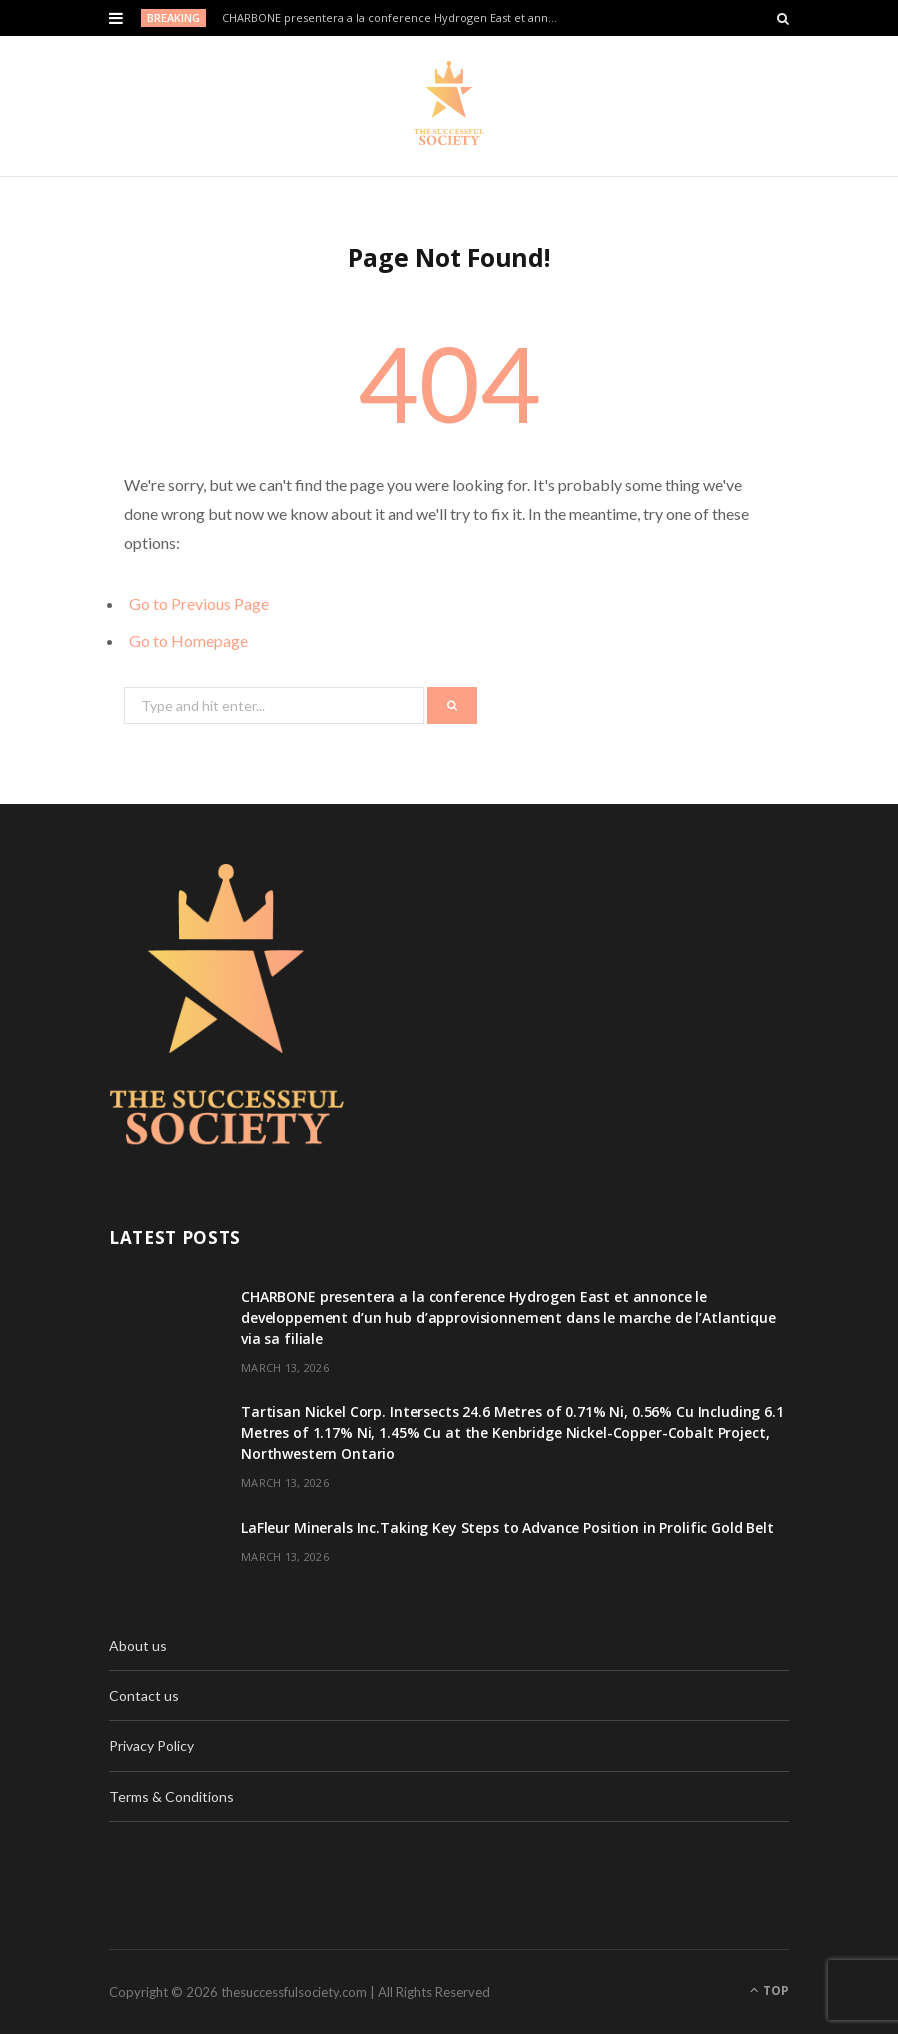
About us (138, 1645)
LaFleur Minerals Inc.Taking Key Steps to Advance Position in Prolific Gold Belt (507, 1527)
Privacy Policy (151, 1745)
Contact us (144, 1695)
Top (769, 1990)
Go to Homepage (188, 640)
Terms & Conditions (171, 1796)
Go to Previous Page (199, 603)
